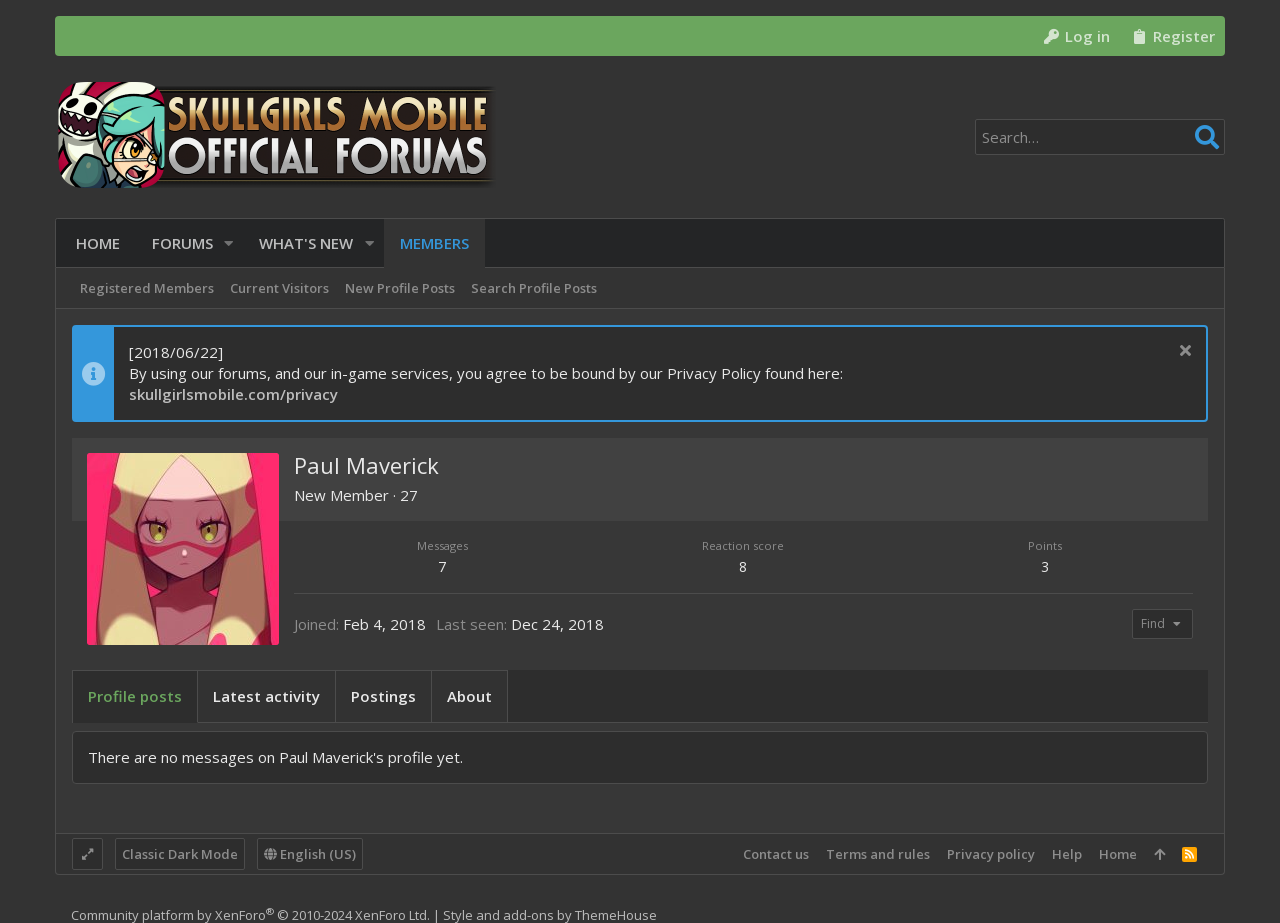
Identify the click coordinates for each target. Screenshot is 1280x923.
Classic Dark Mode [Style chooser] (180, 854)
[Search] (1100, 137)
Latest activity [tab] (266, 696)
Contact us (776, 854)
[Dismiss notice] (1182, 352)
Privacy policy (991, 854)
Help (1067, 854)
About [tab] (469, 696)
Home (1118, 854)
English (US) (310, 854)
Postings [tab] (383, 696)
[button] (225, 243)
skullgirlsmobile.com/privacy (233, 394)
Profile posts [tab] (135, 696)
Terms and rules (878, 854)
